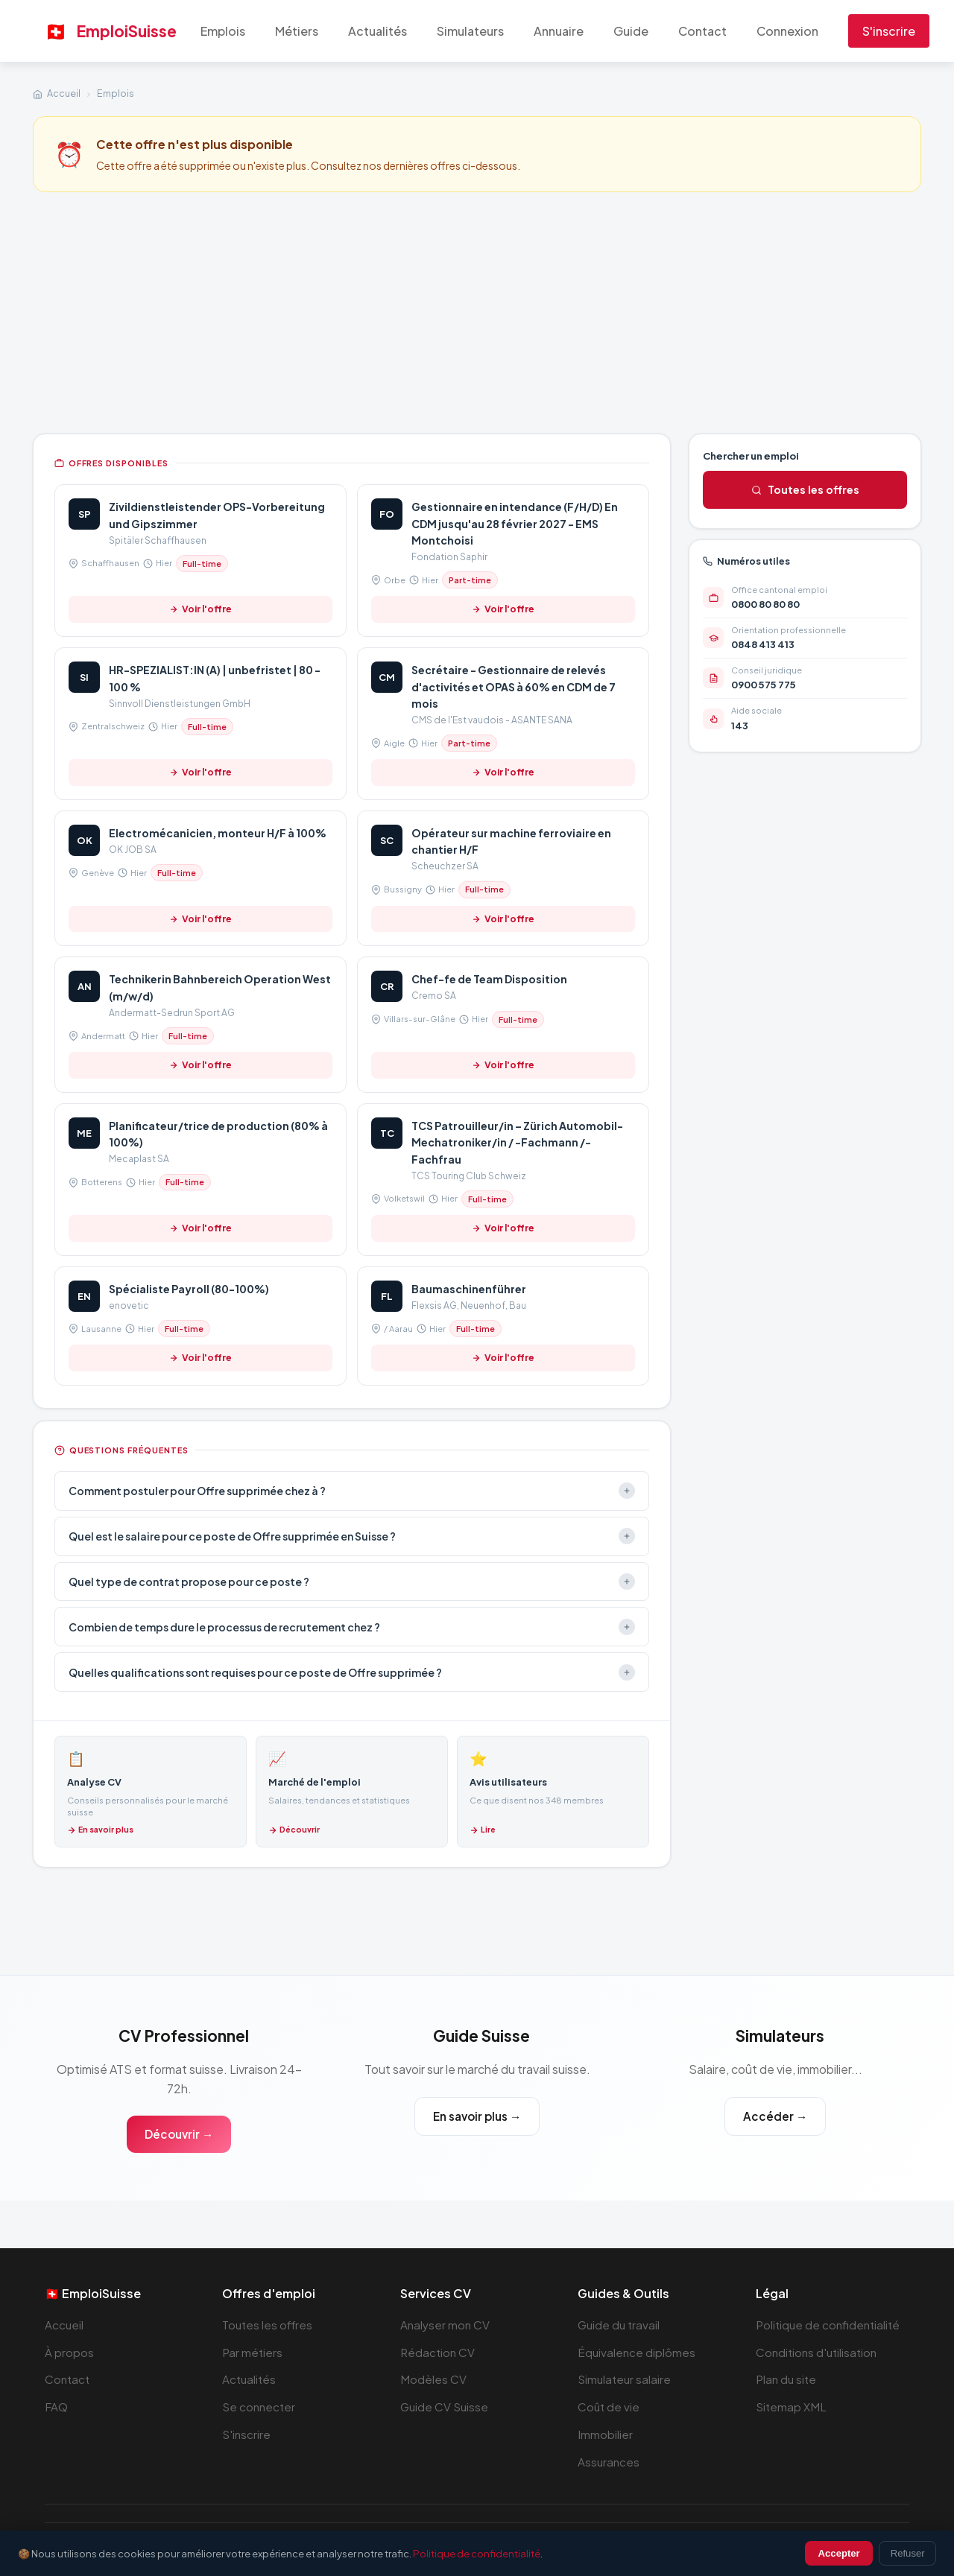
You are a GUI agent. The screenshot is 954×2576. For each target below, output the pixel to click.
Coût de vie (608, 2406)
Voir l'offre (201, 609)
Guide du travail (619, 2325)
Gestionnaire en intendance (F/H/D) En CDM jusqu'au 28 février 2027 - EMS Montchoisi (514, 523)
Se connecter (258, 2406)
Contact (702, 31)
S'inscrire (888, 31)
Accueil (63, 93)
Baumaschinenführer (468, 1288)
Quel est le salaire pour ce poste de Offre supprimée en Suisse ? (352, 1536)
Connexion (787, 31)
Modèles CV (433, 2379)
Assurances (608, 2462)
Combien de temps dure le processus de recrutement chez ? (352, 1627)
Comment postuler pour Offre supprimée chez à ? (352, 1490)
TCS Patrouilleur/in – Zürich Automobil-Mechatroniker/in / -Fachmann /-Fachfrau (517, 1142)
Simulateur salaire (624, 2379)
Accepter (839, 2553)
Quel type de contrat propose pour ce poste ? (352, 1581)
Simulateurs (470, 31)
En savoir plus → (477, 2116)
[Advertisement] (477, 311)
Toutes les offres (805, 489)
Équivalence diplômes (636, 2352)
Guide (630, 31)
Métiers (296, 31)
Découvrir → (179, 2134)
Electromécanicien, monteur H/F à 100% (217, 833)
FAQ (56, 2406)
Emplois (222, 31)
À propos (69, 2352)
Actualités (377, 31)
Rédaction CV (437, 2352)
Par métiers (252, 2352)
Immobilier (605, 2434)
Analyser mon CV (445, 2325)
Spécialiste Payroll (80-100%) (189, 1288)
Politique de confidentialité (828, 2325)
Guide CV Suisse (444, 2406)
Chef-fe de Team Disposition (489, 979)
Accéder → (775, 2116)
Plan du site (786, 2379)
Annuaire (559, 31)
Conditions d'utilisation (816, 2352)
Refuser (908, 2553)
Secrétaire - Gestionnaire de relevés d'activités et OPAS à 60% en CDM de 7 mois (513, 686)
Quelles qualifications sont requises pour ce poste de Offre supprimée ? (352, 1672)
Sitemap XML (791, 2406)
